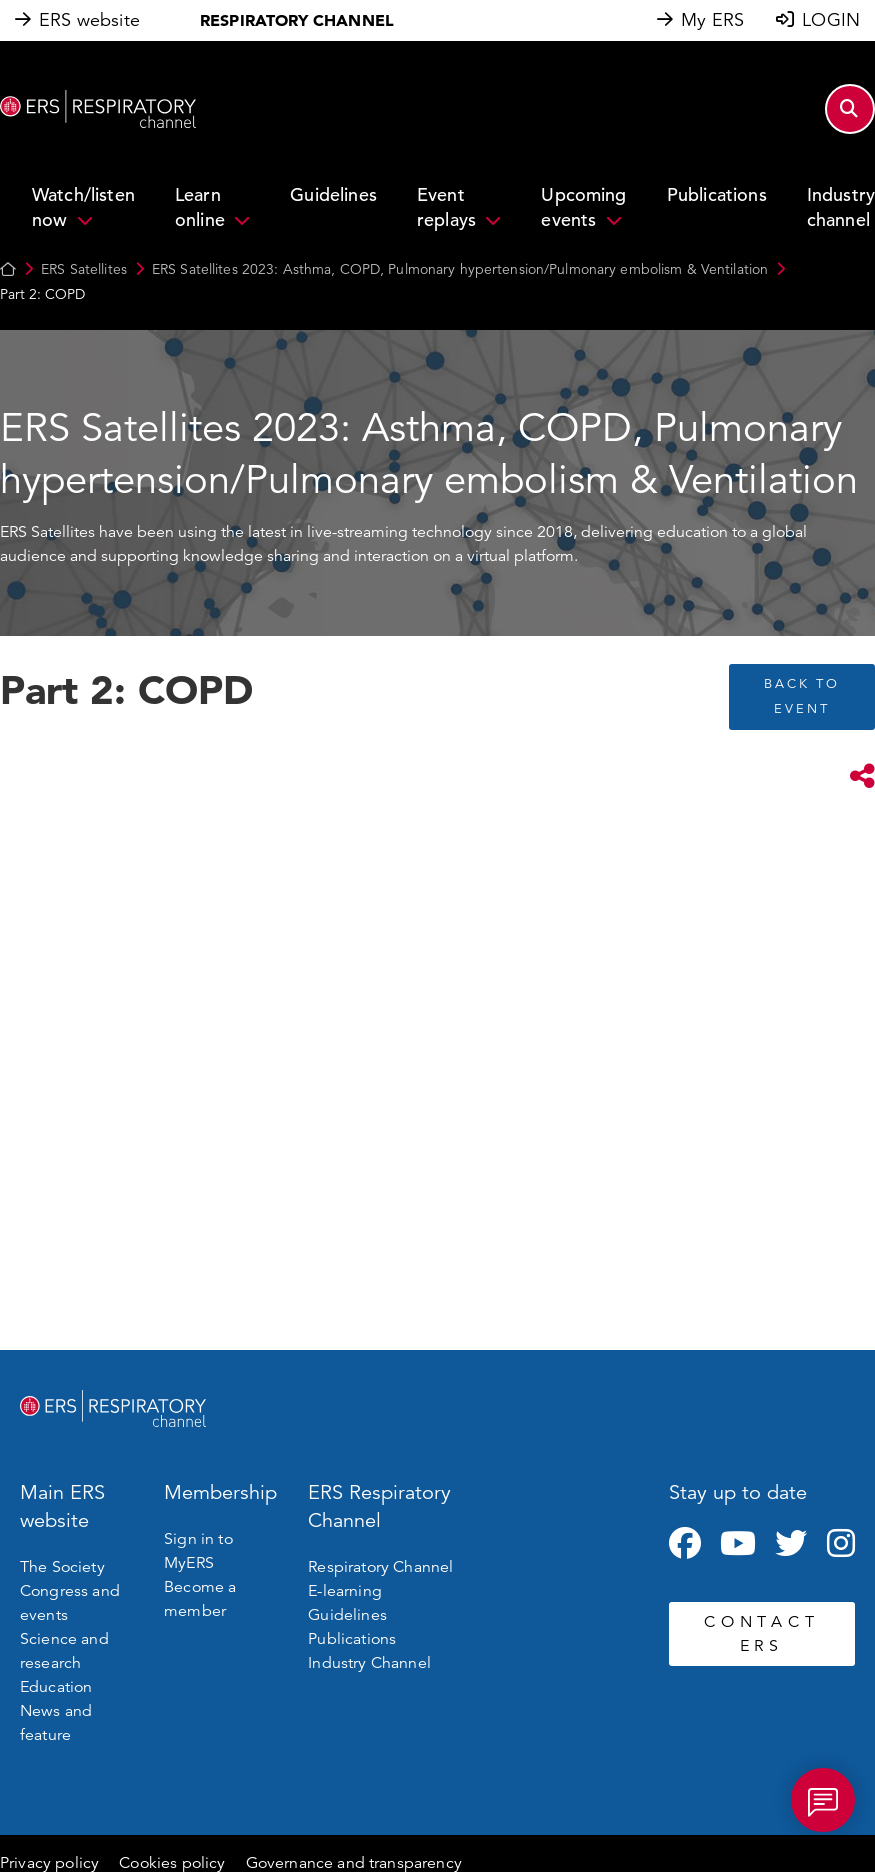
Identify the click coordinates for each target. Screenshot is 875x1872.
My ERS (712, 20)
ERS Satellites (84, 269)
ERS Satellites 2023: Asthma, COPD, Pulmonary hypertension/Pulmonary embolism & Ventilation (460, 269)
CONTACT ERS (761, 1634)
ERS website (89, 20)
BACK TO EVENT (802, 696)
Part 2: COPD (42, 294)
